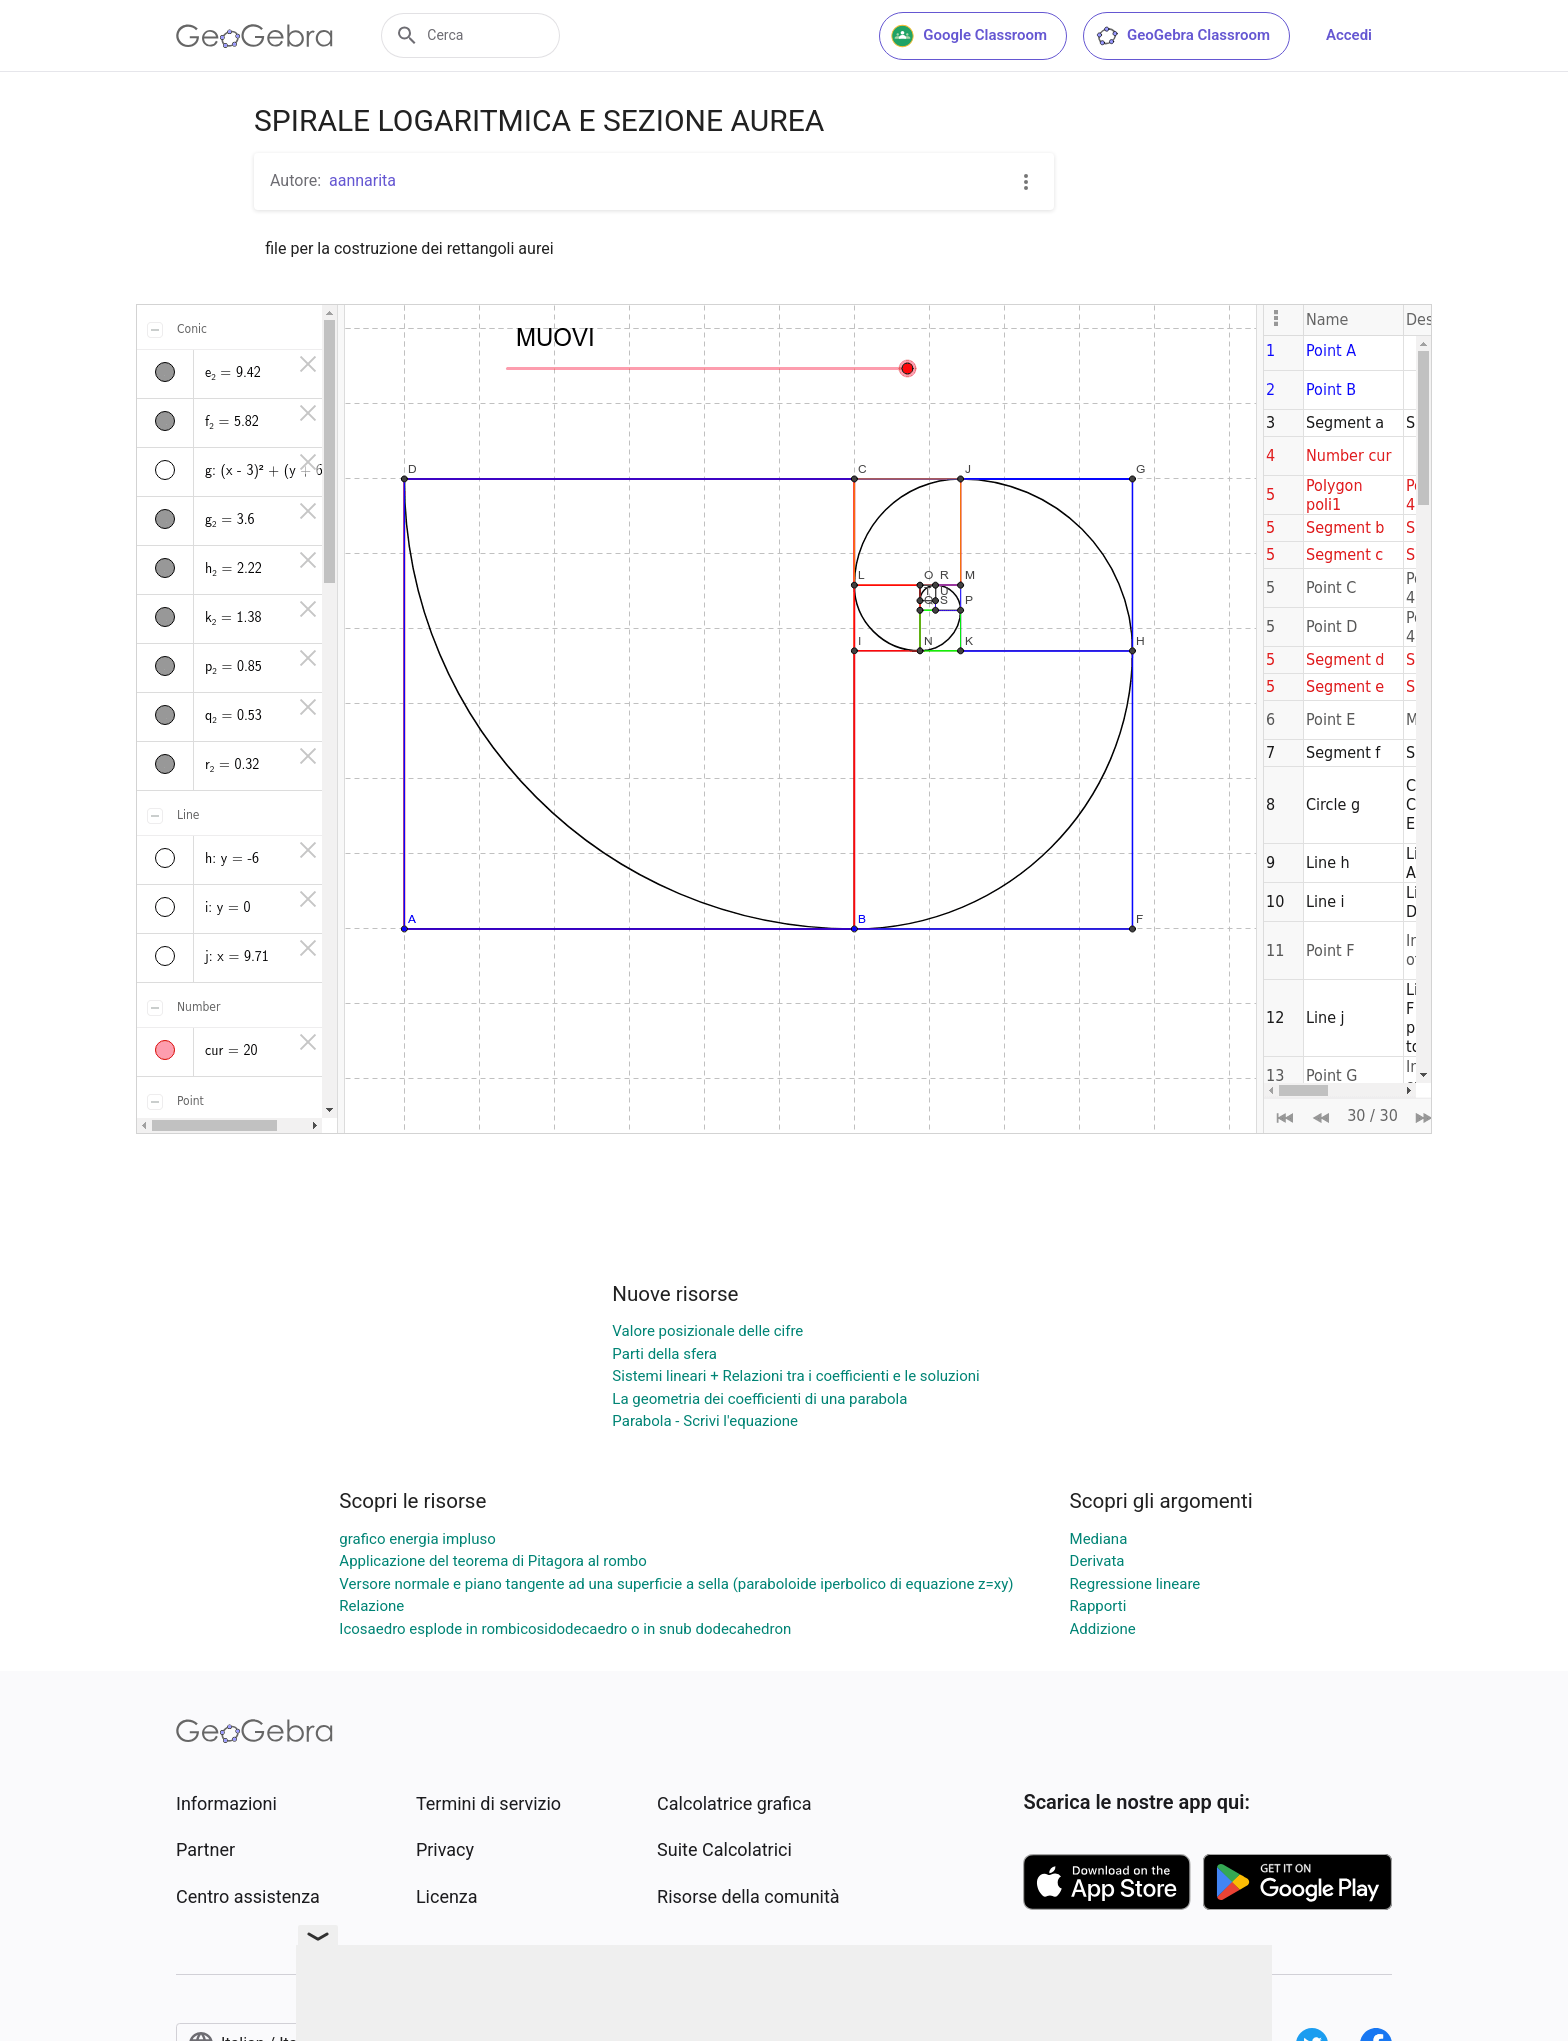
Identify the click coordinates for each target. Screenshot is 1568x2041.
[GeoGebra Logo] (254, 36)
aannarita (362, 180)
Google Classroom (969, 36)
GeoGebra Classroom (1182, 36)
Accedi (1349, 35)
